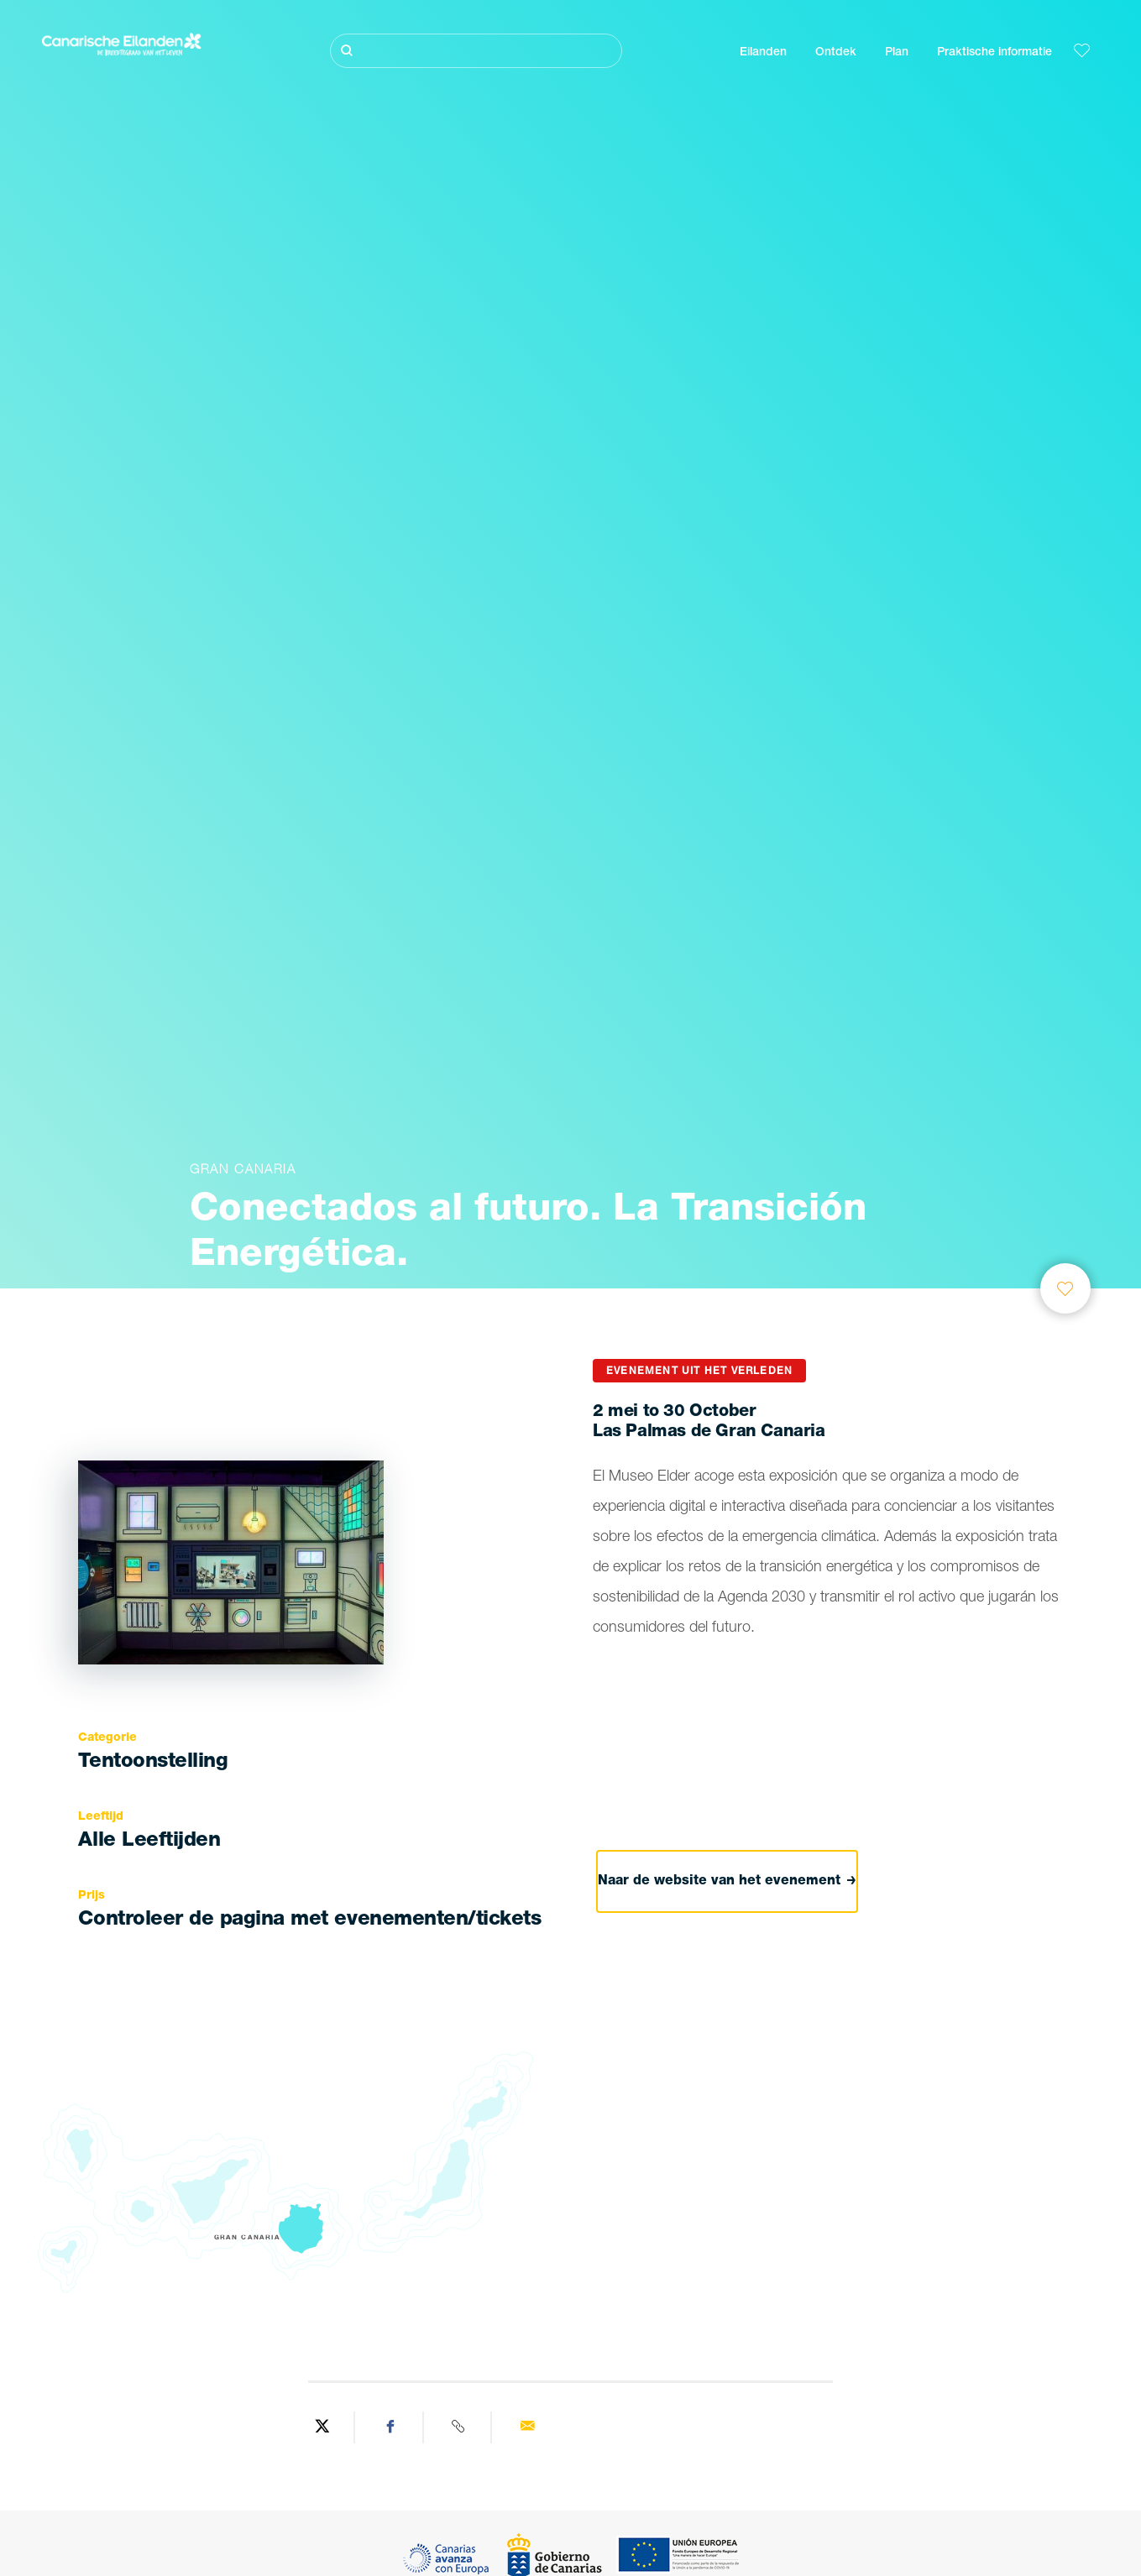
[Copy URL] (460, 2427)
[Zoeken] (475, 51)
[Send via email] (527, 2427)
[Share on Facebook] (391, 2427)
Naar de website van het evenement (727, 1881)
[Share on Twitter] (323, 2427)
